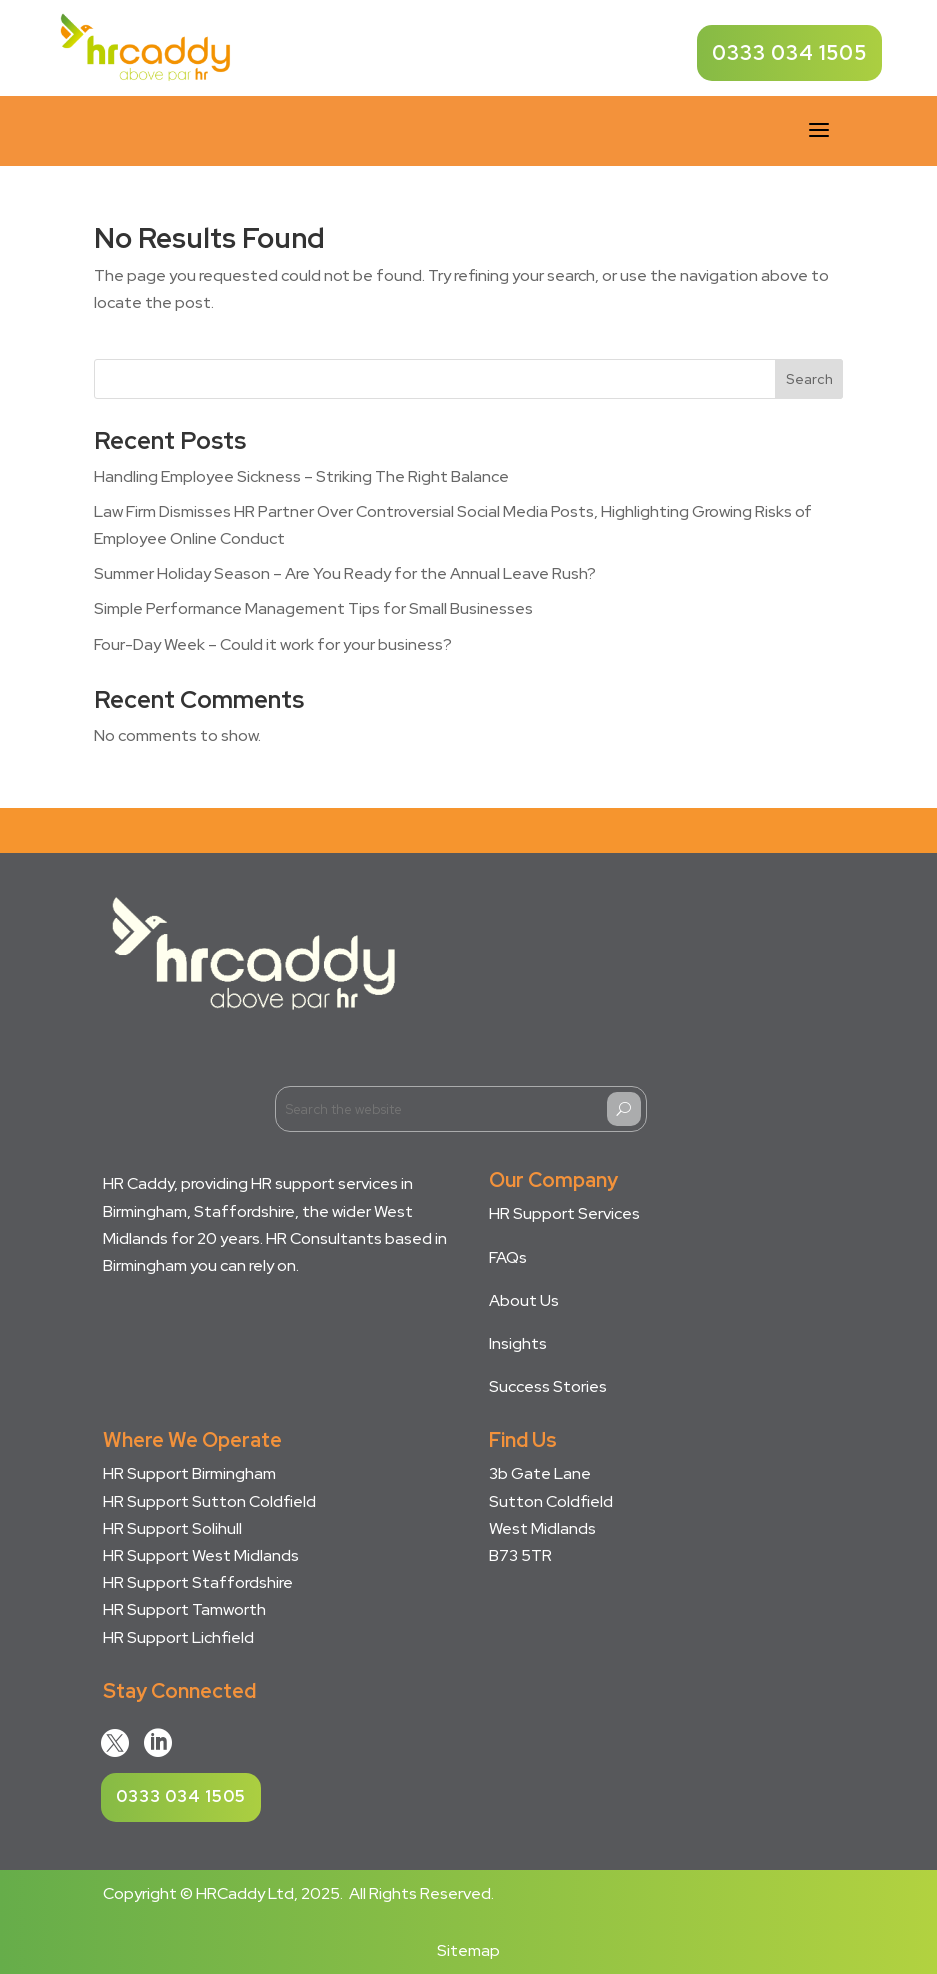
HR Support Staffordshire (198, 1582)
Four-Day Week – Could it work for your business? (273, 644)
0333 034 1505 (789, 53)
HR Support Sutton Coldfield (209, 1501)
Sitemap (468, 1950)
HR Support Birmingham (189, 1473)
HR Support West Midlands (201, 1555)
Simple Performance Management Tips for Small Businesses (313, 608)
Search (809, 379)
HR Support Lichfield (178, 1637)
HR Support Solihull (172, 1528)
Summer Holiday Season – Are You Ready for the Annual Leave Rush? (345, 573)
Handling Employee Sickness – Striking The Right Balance (301, 476)
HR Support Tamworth (184, 1609)
